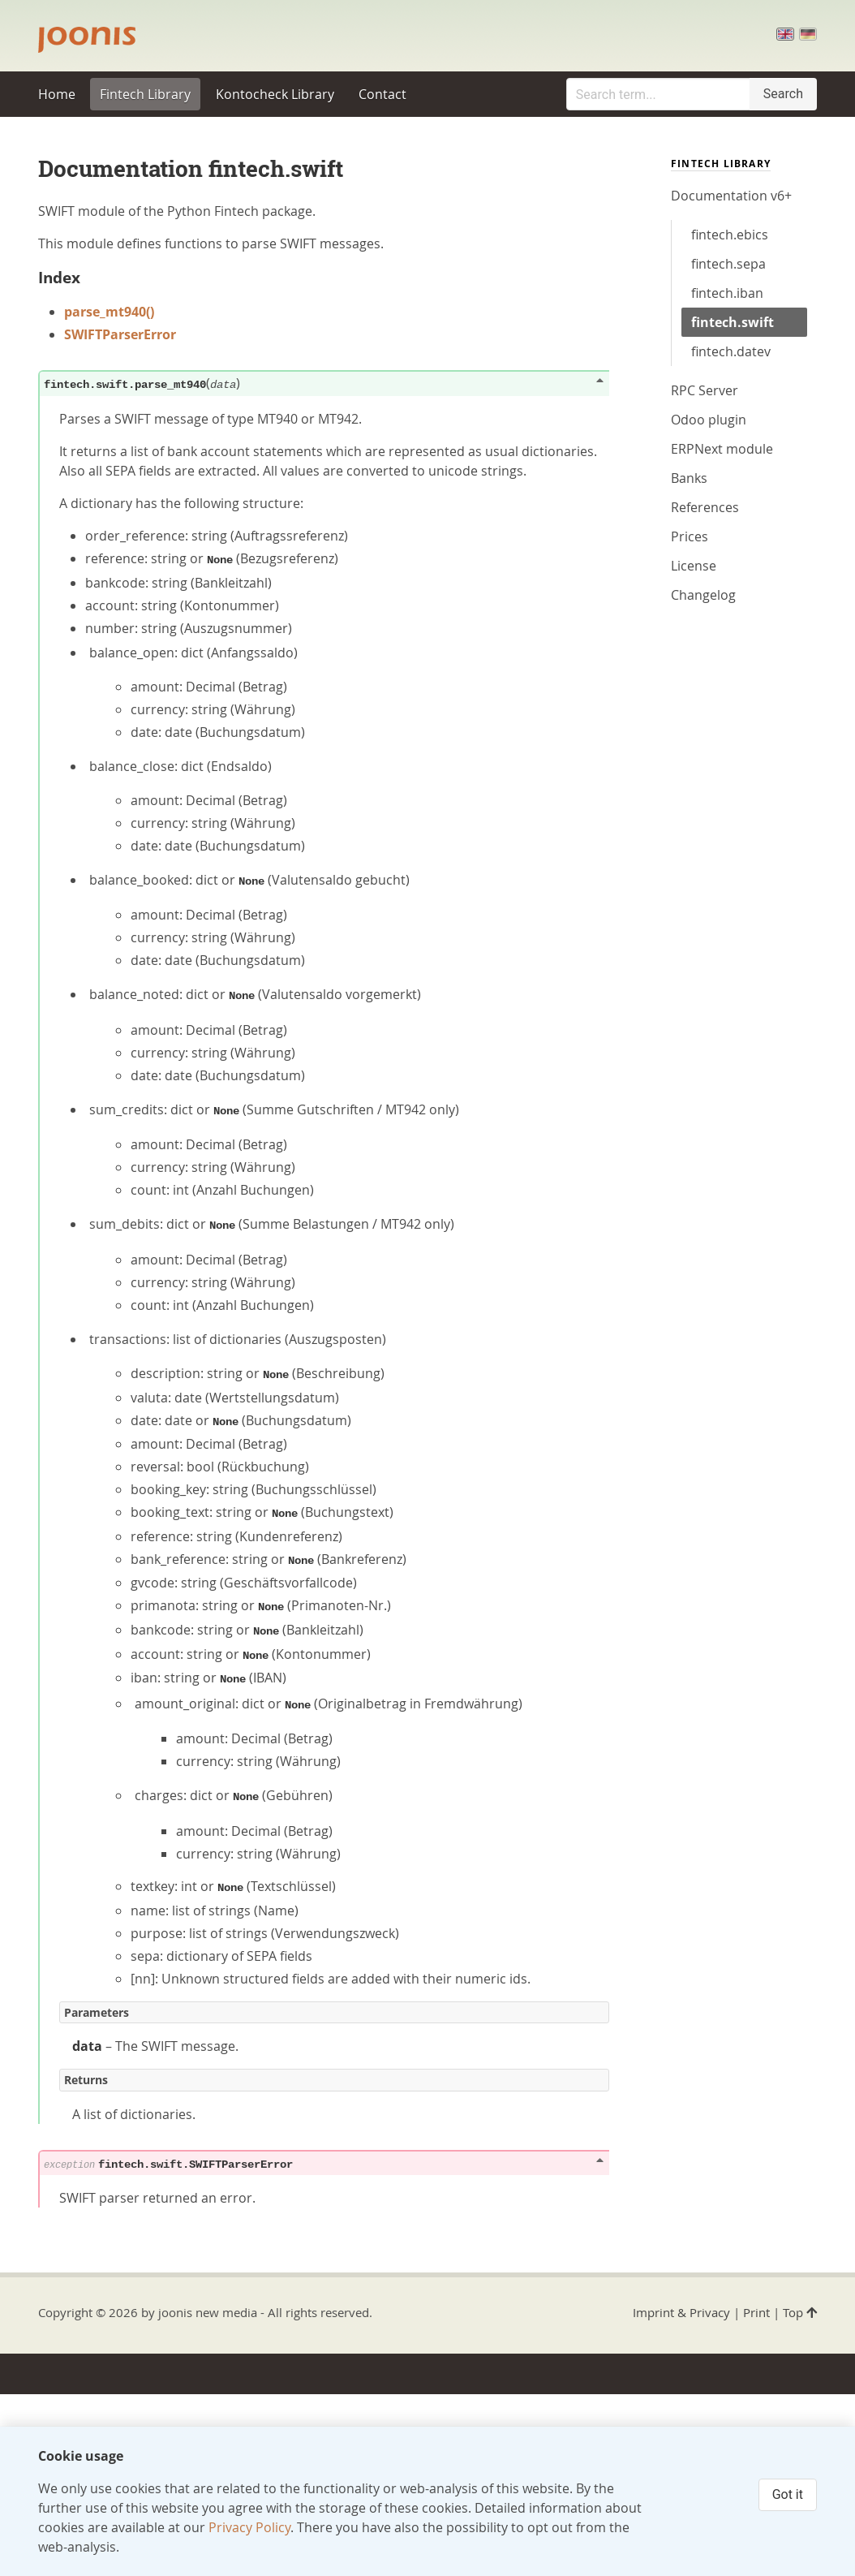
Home (56, 94)
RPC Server (704, 390)
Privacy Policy (249, 2527)
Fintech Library (145, 94)
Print (756, 2312)
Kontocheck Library (275, 94)
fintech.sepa (728, 264)
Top (800, 2312)
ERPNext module (722, 449)
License (693, 566)
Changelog (703, 595)
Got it (787, 2494)
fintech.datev (731, 351)
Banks (689, 478)
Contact (382, 94)
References (705, 507)
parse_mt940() (109, 312)
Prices (689, 536)
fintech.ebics (729, 234)
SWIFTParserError (120, 334)
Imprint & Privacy (681, 2312)
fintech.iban (727, 293)
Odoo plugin (708, 420)
